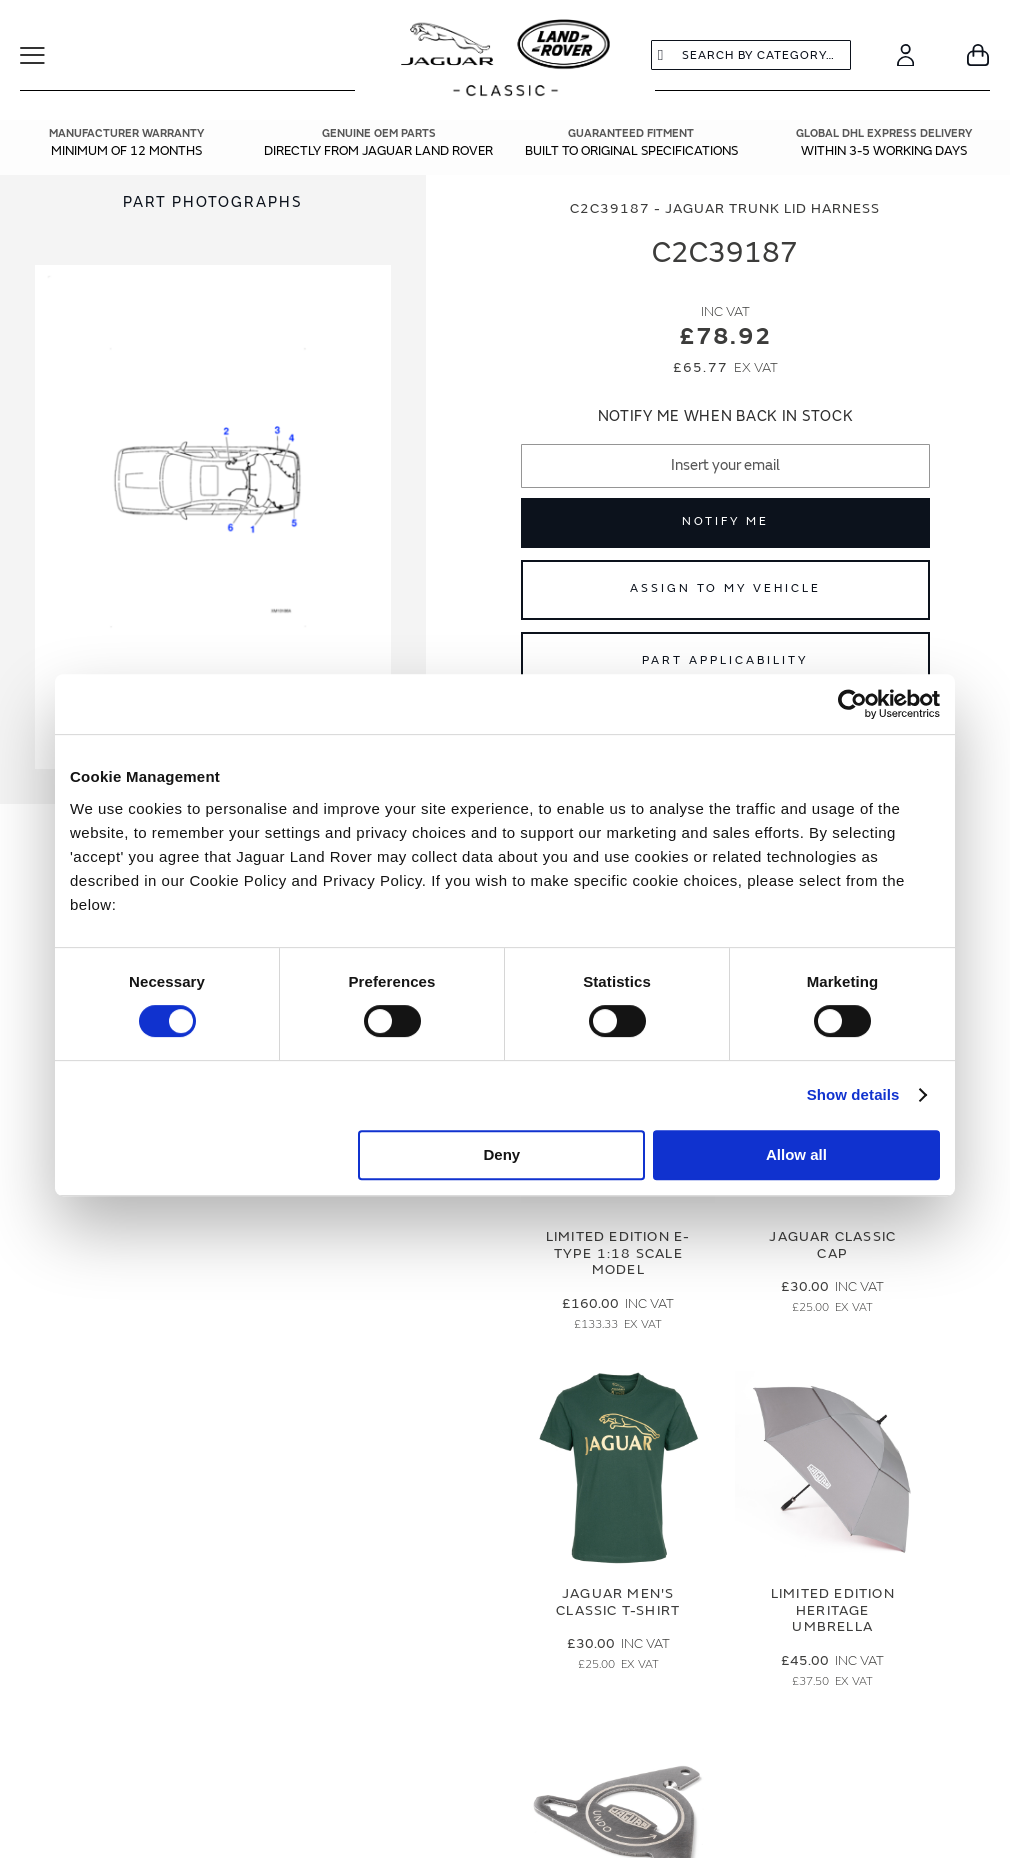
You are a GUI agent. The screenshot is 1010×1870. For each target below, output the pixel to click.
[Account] (905, 55)
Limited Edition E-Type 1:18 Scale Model (618, 1253)
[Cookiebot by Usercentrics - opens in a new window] (852, 704)
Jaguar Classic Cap (832, 1245)
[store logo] (505, 60)
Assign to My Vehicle (725, 588)
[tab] (213, 202)
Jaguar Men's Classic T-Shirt (618, 1602)
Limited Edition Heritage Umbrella (833, 1610)
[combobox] (751, 55)
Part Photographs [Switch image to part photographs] (213, 202)
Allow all (796, 1154)
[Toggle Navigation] (45, 55)
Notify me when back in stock (726, 416)
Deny (502, 1154)
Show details (853, 1094)
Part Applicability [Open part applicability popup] (725, 660)
